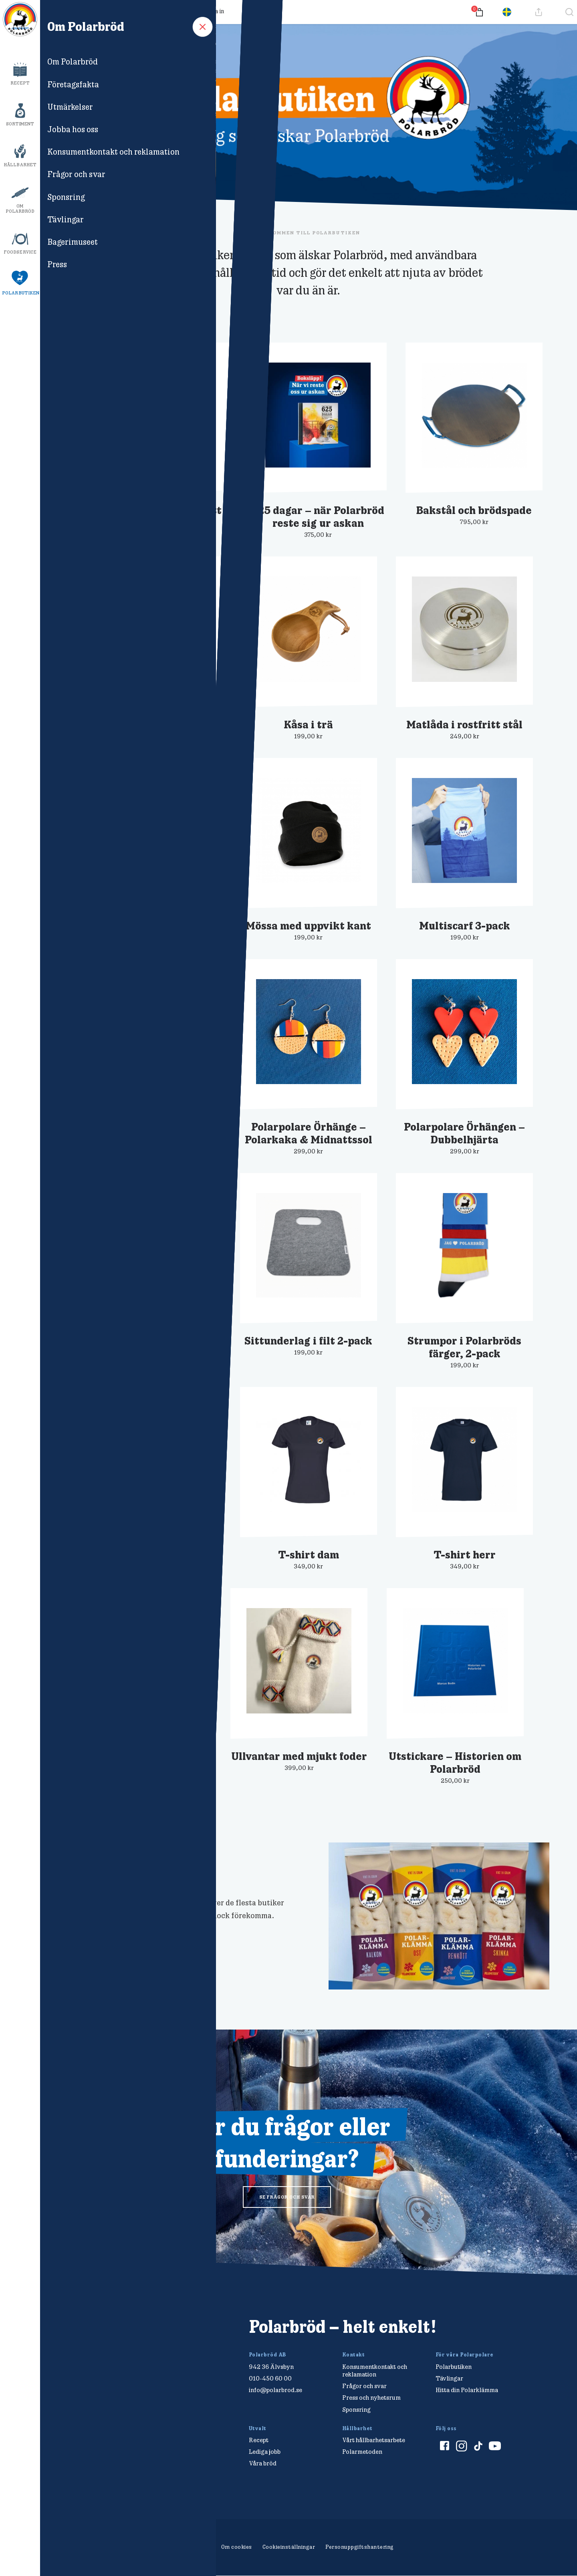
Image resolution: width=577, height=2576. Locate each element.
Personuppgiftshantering (359, 2546)
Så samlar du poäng (165, 11)
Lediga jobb (264, 2451)
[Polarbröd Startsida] (110, 2335)
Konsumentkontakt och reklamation (374, 2370)
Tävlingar (449, 2378)
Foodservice (20, 252)
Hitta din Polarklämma (467, 2390)
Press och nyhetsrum (371, 2397)
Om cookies (236, 2546)
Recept (20, 83)
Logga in (213, 11)
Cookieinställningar (288, 2546)
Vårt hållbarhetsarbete (373, 2440)
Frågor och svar (108, 11)
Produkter (62, 11)
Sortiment (20, 124)
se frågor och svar (287, 2197)
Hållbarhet (20, 164)
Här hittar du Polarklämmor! (131, 1866)
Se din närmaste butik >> (104, 1935)
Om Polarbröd (20, 208)
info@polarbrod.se (275, 2390)
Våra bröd (262, 2463)
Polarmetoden (362, 2451)
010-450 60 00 (270, 2378)
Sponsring (356, 2409)
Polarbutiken (20, 293)
